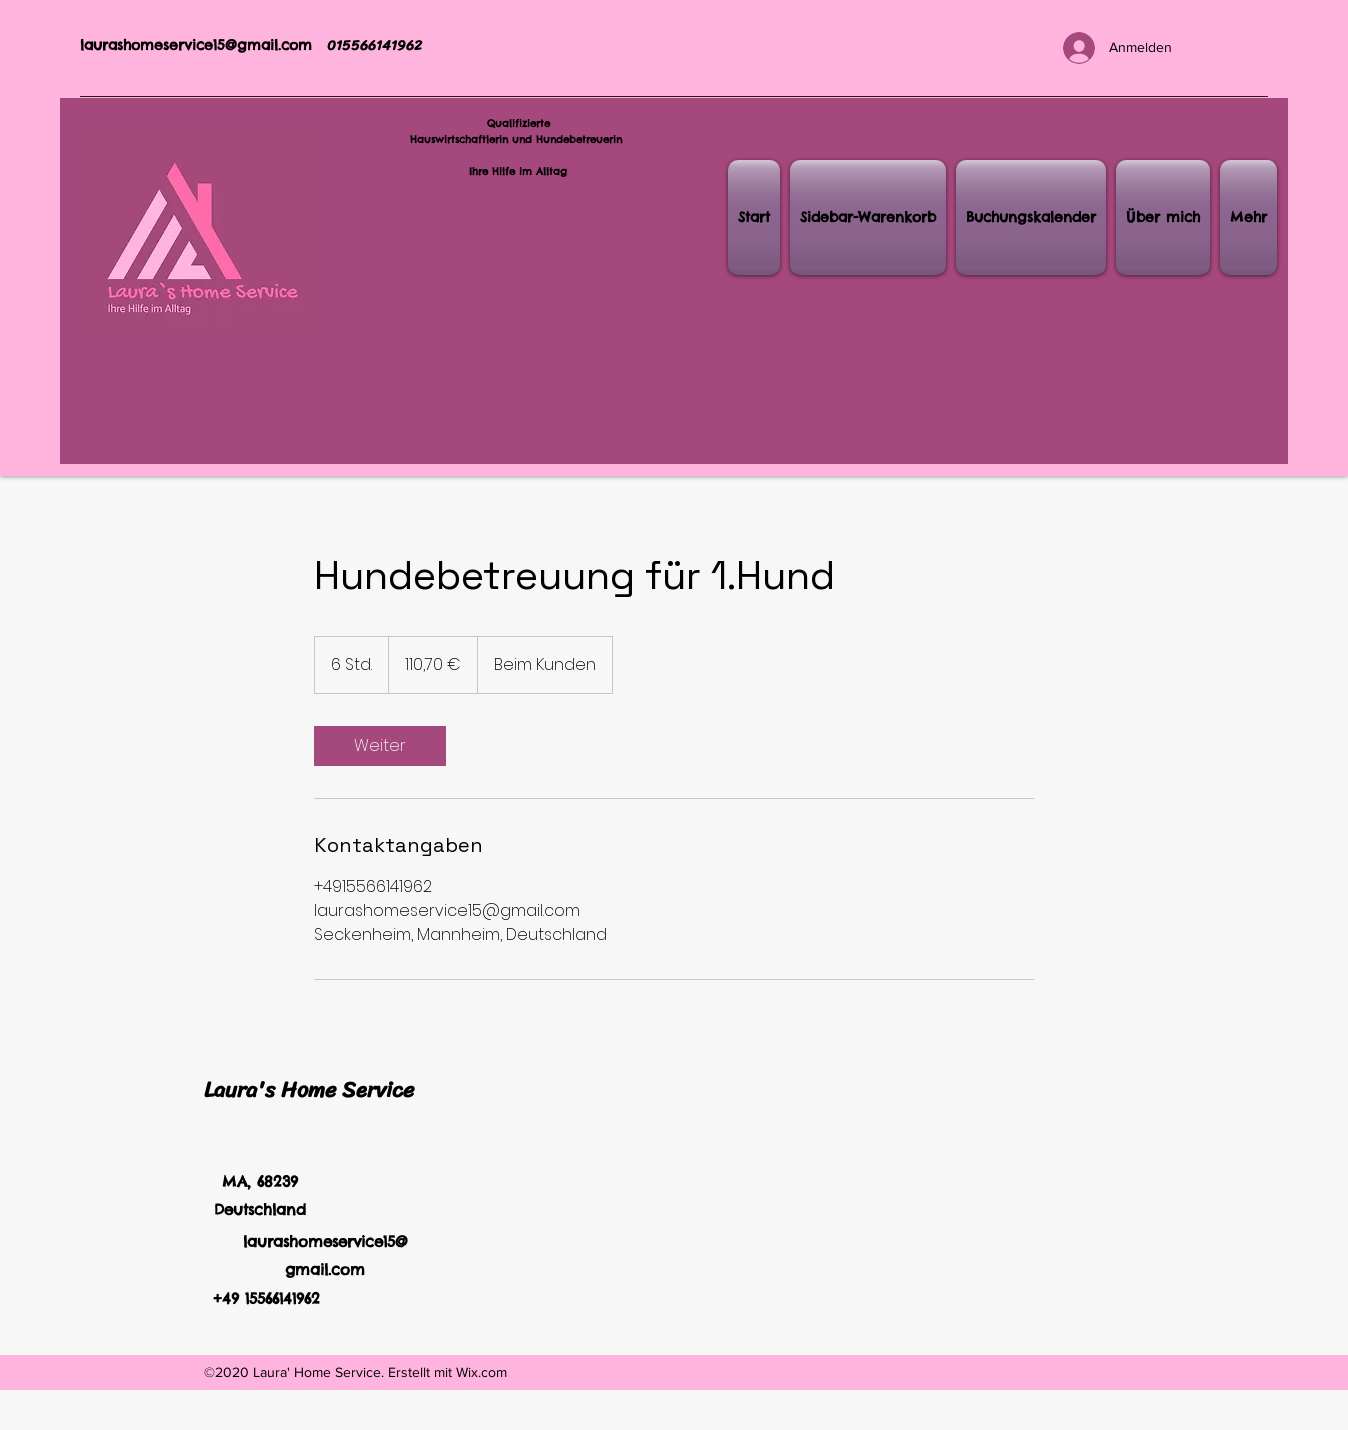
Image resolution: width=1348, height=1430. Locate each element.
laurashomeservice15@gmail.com (196, 45)
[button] (868, 217)
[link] (380, 746)
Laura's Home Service (309, 1089)
